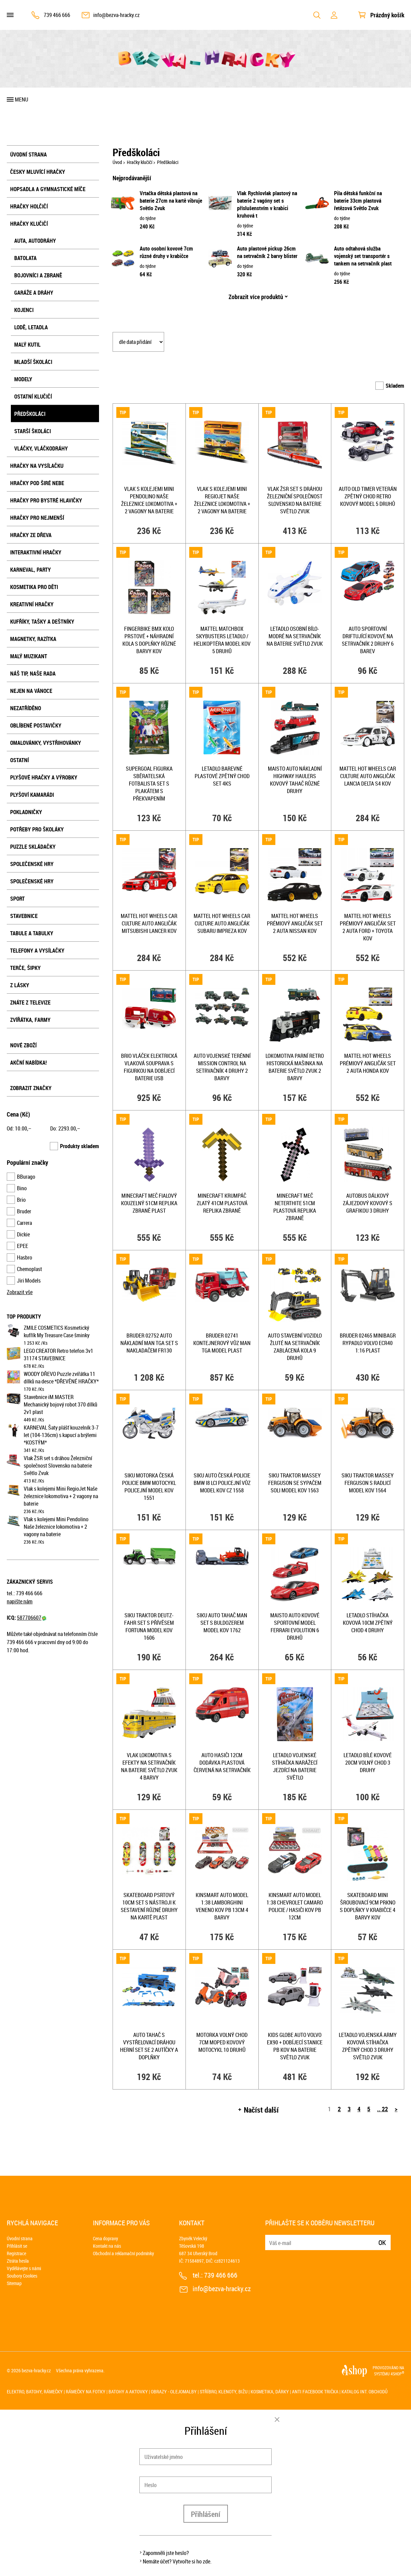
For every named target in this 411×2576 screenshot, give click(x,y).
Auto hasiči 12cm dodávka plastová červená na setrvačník (222, 1762)
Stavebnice (24, 916)
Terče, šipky (25, 968)
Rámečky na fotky (85, 2391)
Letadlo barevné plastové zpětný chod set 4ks (222, 776)
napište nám (20, 1601)
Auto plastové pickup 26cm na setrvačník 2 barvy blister (267, 252)
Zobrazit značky (31, 1088)
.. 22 (382, 2109)
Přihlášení (205, 2514)
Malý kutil (27, 344)
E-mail (271, 2238)
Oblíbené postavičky (35, 725)
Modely (23, 379)
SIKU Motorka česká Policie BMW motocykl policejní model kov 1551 (149, 1487)
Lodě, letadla (31, 327)
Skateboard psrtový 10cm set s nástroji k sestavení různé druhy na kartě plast (149, 1906)
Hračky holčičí (29, 206)
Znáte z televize (30, 1002)
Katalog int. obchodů (364, 2391)
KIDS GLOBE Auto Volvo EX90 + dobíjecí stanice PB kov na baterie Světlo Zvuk (294, 2046)
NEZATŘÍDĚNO (25, 708)
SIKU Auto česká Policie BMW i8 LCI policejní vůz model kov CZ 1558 (222, 1483)
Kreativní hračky (32, 604)
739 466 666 (57, 15)
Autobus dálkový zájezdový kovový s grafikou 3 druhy (367, 1203)
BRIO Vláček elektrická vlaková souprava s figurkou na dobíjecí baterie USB (149, 1067)
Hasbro (24, 1257)
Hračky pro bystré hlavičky (46, 500)
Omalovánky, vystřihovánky (45, 743)
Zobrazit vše (20, 1292)
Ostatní (19, 760)
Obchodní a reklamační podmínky (123, 2253)
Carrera (24, 1223)
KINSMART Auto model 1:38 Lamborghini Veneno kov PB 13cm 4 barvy (222, 1906)
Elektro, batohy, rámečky (35, 2391)
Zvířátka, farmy (30, 1020)
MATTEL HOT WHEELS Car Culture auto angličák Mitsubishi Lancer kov (149, 923)
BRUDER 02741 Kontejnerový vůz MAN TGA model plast (222, 1343)
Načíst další (261, 2110)
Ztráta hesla (18, 2261)
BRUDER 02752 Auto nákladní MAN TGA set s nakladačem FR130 (149, 1343)
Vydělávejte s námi (24, 2268)
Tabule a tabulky (31, 933)
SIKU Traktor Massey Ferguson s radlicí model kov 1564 (367, 1483)
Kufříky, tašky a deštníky (42, 621)
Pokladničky (26, 812)
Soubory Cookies (22, 2276)
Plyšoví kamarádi (32, 794)
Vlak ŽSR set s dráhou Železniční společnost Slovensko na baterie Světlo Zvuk (58, 1465)
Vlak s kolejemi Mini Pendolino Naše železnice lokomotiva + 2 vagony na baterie (56, 1526)
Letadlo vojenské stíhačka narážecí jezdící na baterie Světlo (294, 1766)
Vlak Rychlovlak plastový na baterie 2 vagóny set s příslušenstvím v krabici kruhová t (267, 204)
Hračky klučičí (29, 223)
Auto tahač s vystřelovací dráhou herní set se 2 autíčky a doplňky (149, 2046)
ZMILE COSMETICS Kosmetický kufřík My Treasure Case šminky (57, 1331)
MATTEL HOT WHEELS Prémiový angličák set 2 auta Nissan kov (295, 923)
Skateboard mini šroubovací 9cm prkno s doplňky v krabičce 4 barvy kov (367, 1906)
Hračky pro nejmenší (37, 517)
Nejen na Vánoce (31, 691)
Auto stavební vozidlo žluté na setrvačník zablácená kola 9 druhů (295, 1347)
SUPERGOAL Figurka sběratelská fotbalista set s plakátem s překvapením (149, 783)
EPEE (22, 1246)
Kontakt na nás (107, 2246)
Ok (382, 2242)
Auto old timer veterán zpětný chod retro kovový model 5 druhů (368, 496)
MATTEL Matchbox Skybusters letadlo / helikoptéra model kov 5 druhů (222, 640)
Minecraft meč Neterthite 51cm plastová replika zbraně (294, 1207)
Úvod (117, 162)
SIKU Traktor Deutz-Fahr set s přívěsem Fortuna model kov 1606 (149, 1626)
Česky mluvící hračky (37, 172)
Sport (17, 898)
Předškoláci (29, 414)
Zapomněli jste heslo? (166, 2553)
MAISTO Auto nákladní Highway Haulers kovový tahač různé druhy (295, 780)
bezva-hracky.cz (36, 2370)
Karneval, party (30, 569)
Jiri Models (29, 1280)
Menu (21, 99)
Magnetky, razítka (33, 639)
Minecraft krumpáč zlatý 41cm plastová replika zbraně (222, 1203)
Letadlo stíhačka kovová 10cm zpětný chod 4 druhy (368, 1623)
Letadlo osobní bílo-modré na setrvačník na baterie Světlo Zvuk (295, 636)
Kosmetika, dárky (270, 2391)
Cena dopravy (105, 2238)
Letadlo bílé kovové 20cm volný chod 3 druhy (368, 1762)
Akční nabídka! (28, 1062)
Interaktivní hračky (35, 552)
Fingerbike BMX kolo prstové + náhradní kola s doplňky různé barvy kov (149, 640)
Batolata (25, 258)
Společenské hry (32, 864)
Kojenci (24, 310)
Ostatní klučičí (33, 396)
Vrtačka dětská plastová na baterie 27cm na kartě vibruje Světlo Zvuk (171, 200)
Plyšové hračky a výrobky (43, 777)
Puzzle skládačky (33, 846)
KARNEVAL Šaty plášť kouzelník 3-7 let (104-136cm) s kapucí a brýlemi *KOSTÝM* (61, 1435)
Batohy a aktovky (128, 2391)
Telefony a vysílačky (37, 950)
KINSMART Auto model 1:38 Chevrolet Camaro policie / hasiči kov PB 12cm (295, 1906)
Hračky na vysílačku (36, 466)
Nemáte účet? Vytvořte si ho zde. (177, 2561)
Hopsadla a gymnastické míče (47, 189)
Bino (22, 1188)
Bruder (24, 1211)
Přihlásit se (17, 2246)
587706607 (32, 1617)
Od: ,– (19, 1128)
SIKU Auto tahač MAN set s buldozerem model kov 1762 (222, 1623)
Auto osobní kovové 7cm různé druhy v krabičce (166, 252)
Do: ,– (65, 1128)
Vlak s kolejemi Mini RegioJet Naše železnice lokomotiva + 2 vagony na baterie (61, 1496)
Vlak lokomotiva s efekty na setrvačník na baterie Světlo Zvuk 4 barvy (149, 1766)
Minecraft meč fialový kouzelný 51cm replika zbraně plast (149, 1203)
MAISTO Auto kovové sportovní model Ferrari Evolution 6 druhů (294, 1626)
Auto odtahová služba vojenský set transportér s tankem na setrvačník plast (363, 256)
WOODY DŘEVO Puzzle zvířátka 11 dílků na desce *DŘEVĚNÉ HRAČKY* (61, 1377)
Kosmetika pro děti (34, 587)
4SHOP (397, 2373)
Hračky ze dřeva (31, 535)
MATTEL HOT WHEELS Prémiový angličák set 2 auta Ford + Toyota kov (368, 927)
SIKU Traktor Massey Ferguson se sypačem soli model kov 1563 (294, 1483)
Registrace (16, 2253)
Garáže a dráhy (33, 292)
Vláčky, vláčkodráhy (41, 448)
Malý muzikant (28, 656)
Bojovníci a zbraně (38, 275)
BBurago (26, 1176)
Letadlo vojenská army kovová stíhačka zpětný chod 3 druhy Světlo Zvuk (368, 2046)
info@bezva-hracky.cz (116, 15)
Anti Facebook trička (315, 2391)
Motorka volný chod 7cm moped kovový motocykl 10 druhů (222, 2042)
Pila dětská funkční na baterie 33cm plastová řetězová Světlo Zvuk (358, 200)
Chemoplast (29, 1269)
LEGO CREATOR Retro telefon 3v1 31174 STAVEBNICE (58, 1354)
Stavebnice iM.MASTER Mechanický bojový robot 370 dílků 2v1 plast (60, 1404)
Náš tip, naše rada (33, 673)
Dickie (23, 1234)
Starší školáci (32, 431)
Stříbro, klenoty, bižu (224, 2391)
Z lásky (19, 985)
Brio (21, 1199)
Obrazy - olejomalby (174, 2391)
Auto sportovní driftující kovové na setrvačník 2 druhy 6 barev (368, 640)
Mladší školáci (33, 362)
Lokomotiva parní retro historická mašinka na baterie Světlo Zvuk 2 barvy (295, 1067)
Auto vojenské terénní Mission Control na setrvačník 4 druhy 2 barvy (222, 1067)
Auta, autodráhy (35, 240)
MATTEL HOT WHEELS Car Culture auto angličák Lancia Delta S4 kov (367, 776)
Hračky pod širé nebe (37, 483)
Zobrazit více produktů (256, 297)
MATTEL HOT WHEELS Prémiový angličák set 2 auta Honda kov (368, 1063)
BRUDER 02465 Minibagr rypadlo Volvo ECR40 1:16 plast (368, 1343)
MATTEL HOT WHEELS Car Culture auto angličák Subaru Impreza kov (222, 923)
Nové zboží (23, 1045)
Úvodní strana (28, 154)
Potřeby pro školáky (37, 829)
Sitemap (14, 2283)
